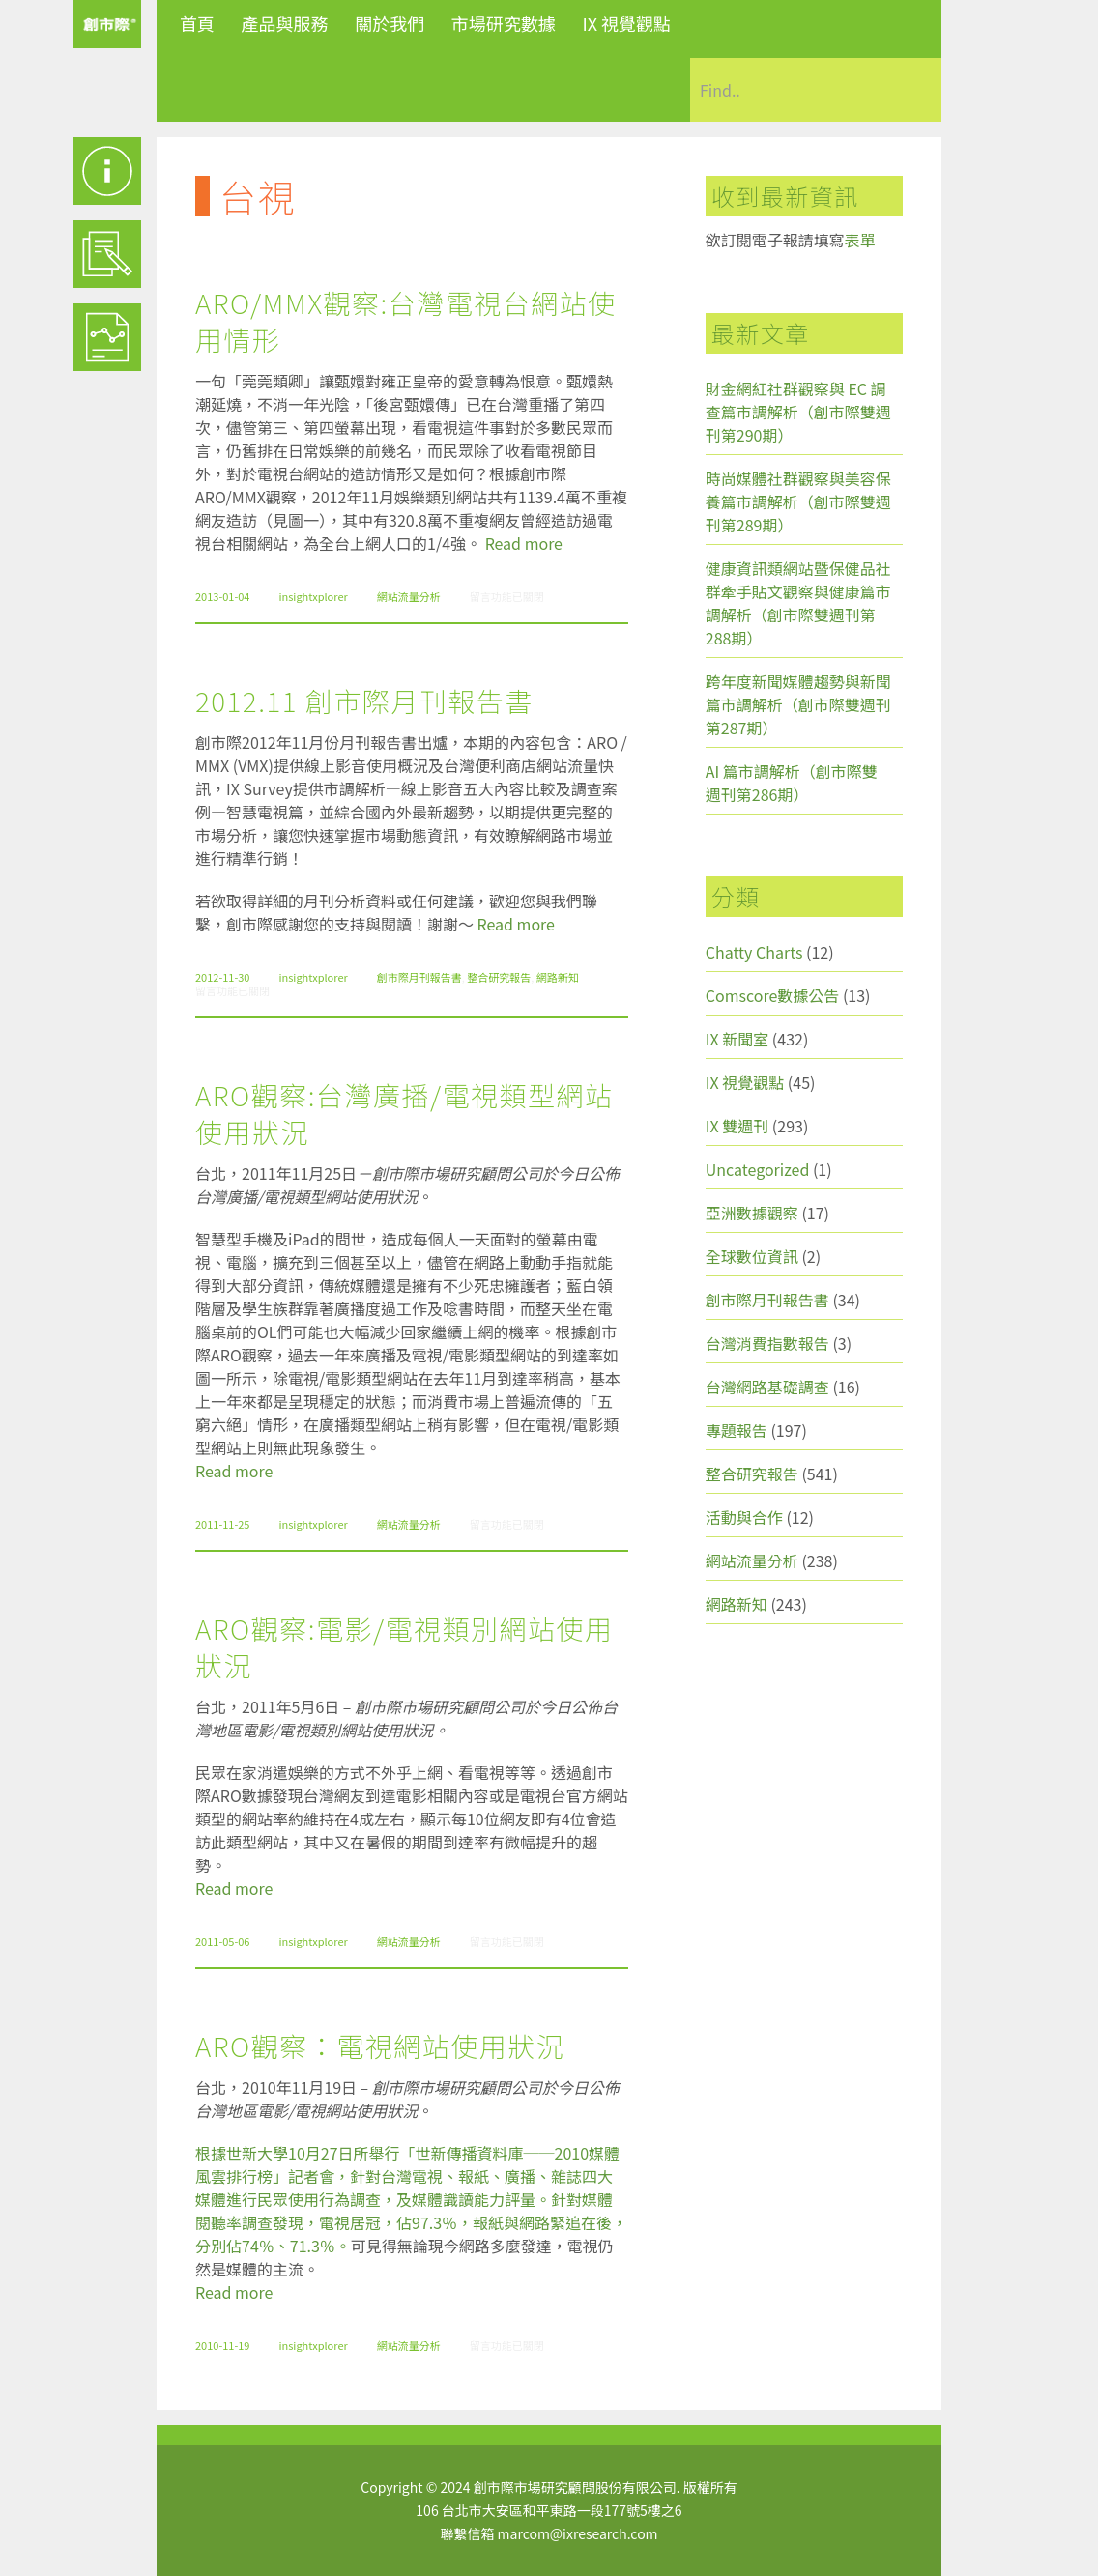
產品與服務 (285, 23)
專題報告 (736, 1430)
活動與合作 (744, 1517)
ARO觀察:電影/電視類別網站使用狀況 (404, 1646)
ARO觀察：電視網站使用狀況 (379, 2045)
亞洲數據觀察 (752, 1212)
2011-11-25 (222, 1523)
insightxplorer (312, 596)
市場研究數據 (503, 23)
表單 (860, 239)
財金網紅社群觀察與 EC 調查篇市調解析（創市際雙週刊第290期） (798, 411)
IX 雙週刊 (737, 1125)
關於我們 (389, 23)
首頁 (197, 23)
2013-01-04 (222, 596)
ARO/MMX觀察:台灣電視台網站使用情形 (406, 320)
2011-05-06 (222, 1941)
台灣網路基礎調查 (767, 1386)
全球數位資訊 (752, 1256)
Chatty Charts (754, 951)
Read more (524, 543)
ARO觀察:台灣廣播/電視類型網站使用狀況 (404, 1113)
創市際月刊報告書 (419, 977)
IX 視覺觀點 (626, 23)
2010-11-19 (222, 2345)
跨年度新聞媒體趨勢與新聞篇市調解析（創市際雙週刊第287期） (798, 704)
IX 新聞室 (737, 1038)
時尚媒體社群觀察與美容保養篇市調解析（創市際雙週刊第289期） (798, 501)
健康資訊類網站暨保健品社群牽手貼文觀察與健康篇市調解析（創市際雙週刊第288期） (798, 603)
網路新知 (557, 977)
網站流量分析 (409, 596)
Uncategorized (758, 1169)
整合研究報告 (499, 977)
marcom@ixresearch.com (578, 2533)
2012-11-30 (222, 977)
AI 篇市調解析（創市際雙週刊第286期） (792, 782)
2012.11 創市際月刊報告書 (364, 700)
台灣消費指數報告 (767, 1343)
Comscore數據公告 (773, 995)
